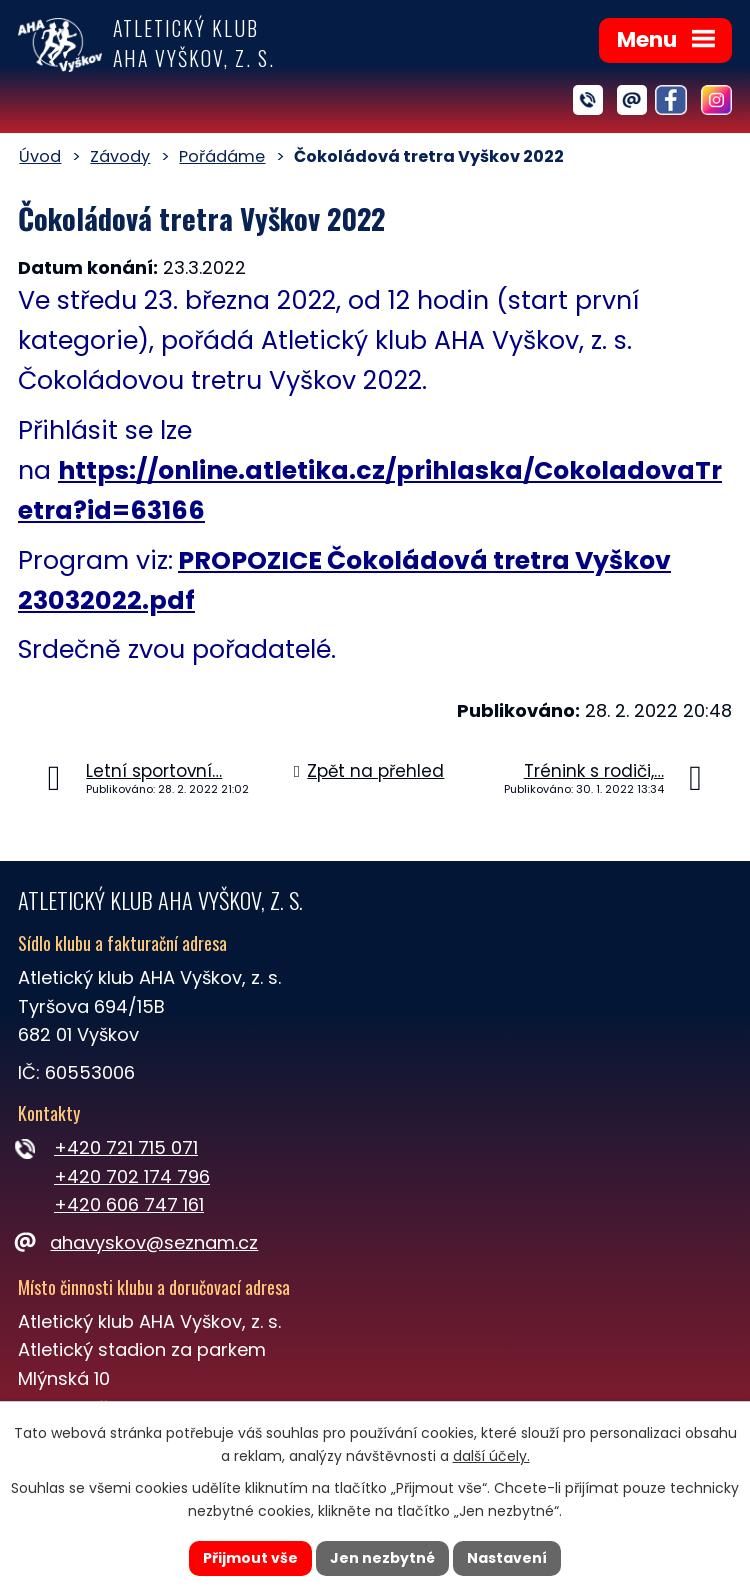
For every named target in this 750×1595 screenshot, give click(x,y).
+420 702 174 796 (132, 1176)
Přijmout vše (250, 1558)
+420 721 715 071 (126, 1147)
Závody (120, 156)
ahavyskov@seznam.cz (138, 1242)
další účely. (491, 1456)
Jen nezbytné (382, 1558)
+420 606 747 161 (129, 1204)
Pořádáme (222, 156)
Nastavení (507, 1558)
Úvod (40, 156)
